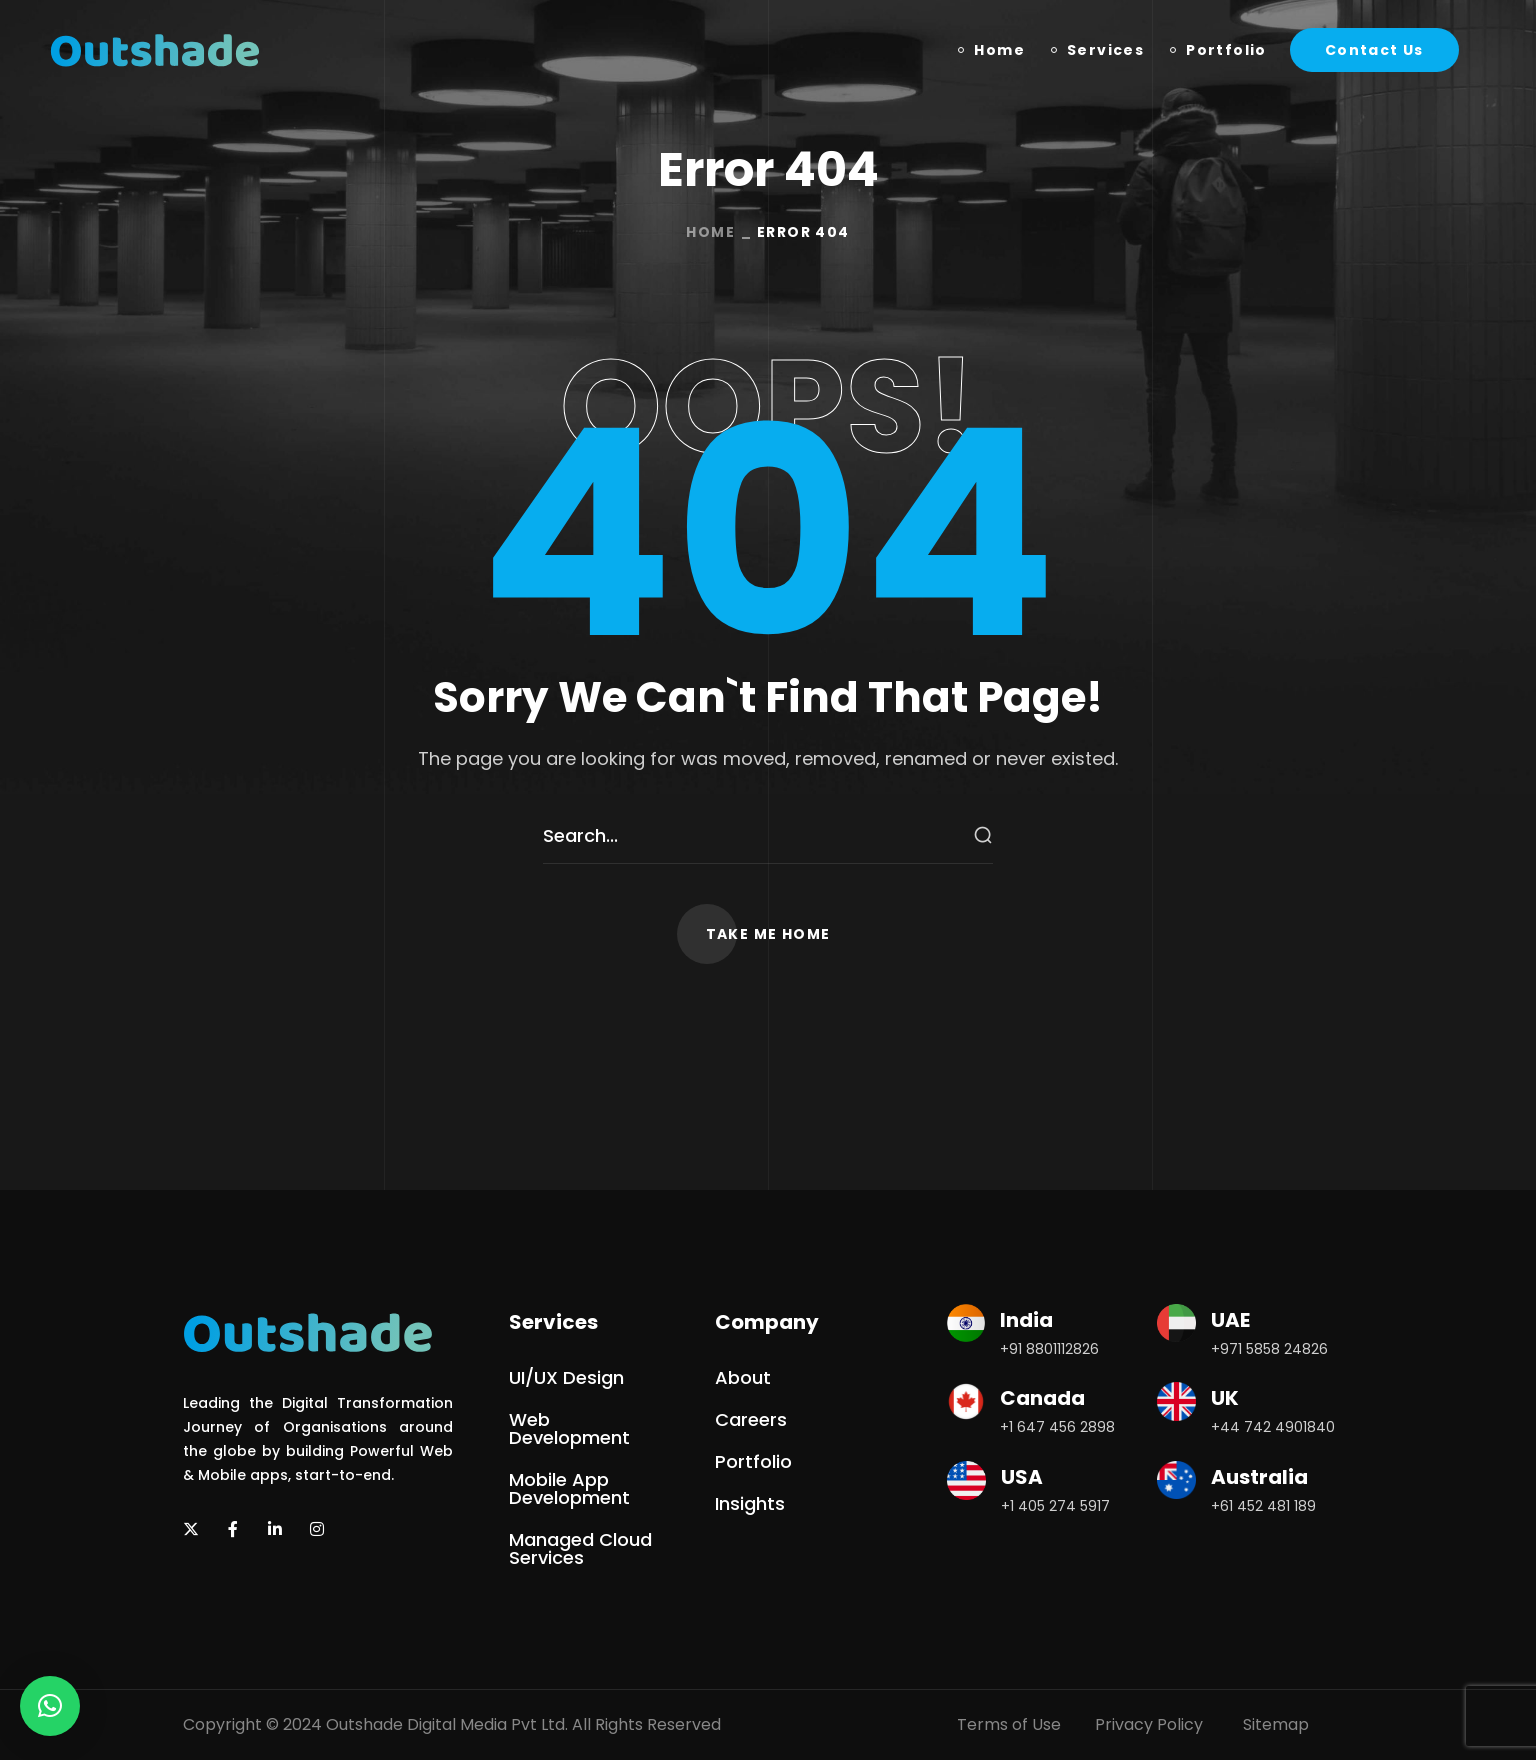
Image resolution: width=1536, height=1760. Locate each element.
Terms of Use (1009, 1724)
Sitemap (1276, 1724)
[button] (1374, 50)
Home (710, 232)
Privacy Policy (1149, 1724)
